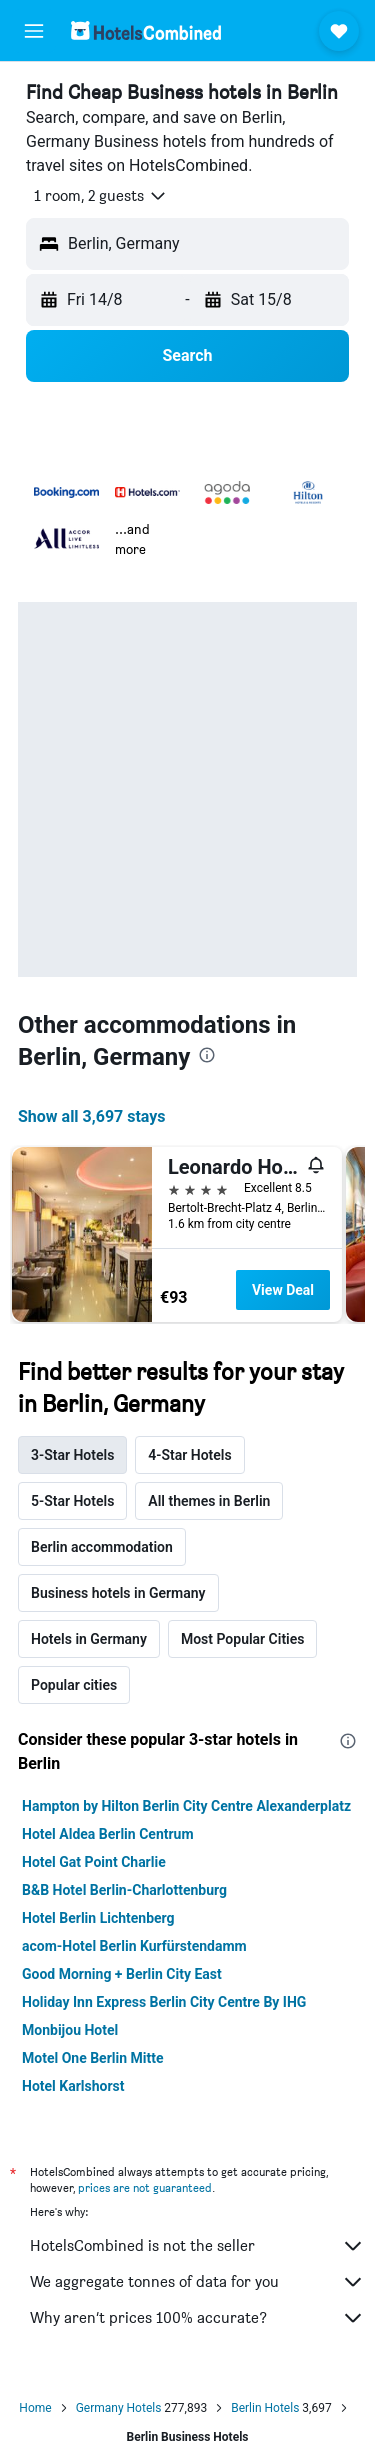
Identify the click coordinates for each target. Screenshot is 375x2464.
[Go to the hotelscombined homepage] (146, 30)
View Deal (283, 1290)
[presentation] (207, 1055)
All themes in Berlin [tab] (209, 1501)
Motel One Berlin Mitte (93, 2058)
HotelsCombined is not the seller (197, 2246)
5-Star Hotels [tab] (72, 1501)
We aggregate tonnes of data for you (197, 2282)
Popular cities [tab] (74, 1685)
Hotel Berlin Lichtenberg (98, 1918)
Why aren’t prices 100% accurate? (197, 2318)
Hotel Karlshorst (73, 2086)
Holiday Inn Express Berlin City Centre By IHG (164, 2002)
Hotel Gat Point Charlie (94, 1862)
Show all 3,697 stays (92, 1116)
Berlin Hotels (265, 2408)
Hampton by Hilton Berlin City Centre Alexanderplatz (186, 1806)
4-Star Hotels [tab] (189, 1455)
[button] (34, 31)
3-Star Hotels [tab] (72, 1455)
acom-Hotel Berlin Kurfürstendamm (134, 1946)
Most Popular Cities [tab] (243, 1639)
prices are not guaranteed (145, 2187)
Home (35, 2408)
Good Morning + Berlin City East (122, 1974)
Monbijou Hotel (70, 2030)
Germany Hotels (119, 2408)
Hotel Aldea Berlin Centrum (108, 1834)
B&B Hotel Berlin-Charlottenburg (124, 1890)
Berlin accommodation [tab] (102, 1547)
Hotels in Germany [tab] (89, 1639)
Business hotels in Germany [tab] (118, 1593)
